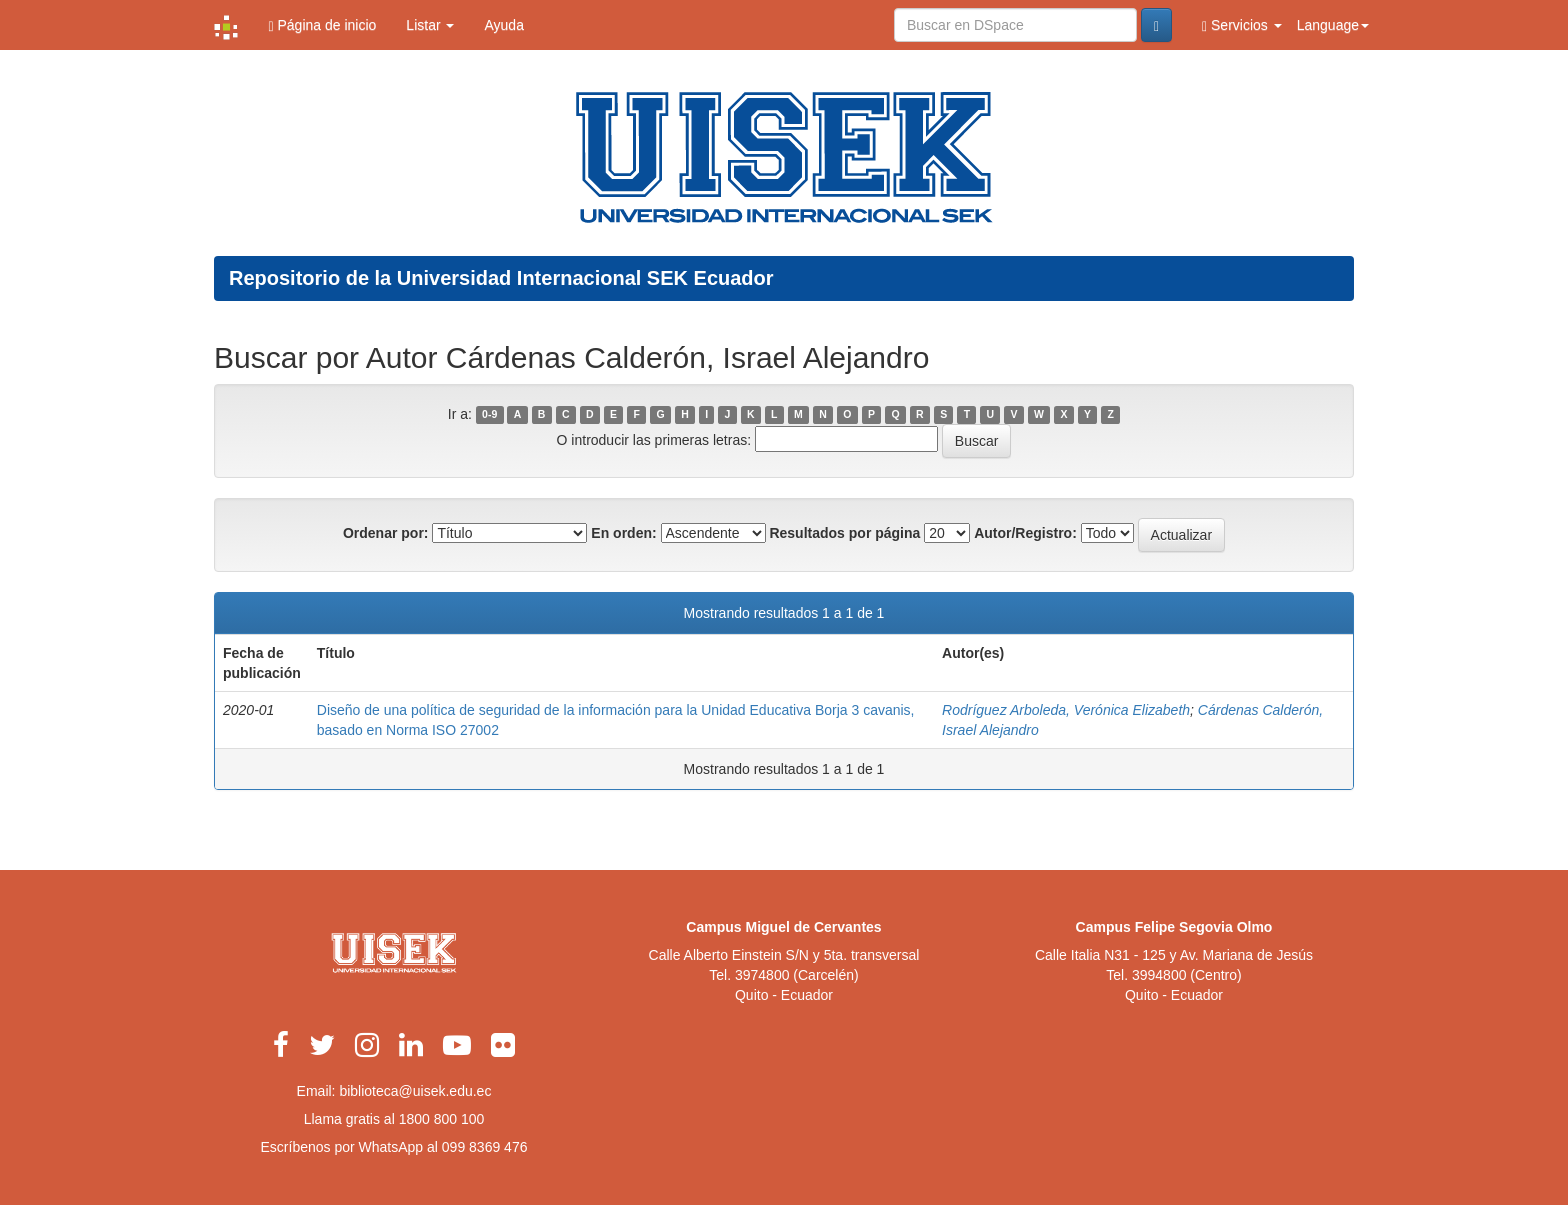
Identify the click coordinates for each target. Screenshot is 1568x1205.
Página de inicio (322, 25)
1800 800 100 (442, 1119)
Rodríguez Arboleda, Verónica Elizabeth (1066, 710)
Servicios (1242, 25)
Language (1333, 25)
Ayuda (503, 25)
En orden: (623, 533)
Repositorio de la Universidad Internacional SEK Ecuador (501, 278)
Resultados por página (844, 533)
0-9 (489, 415)
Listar (430, 25)
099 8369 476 (485, 1147)
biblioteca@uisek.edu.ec (415, 1091)
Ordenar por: (386, 533)
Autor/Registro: (1025, 533)
